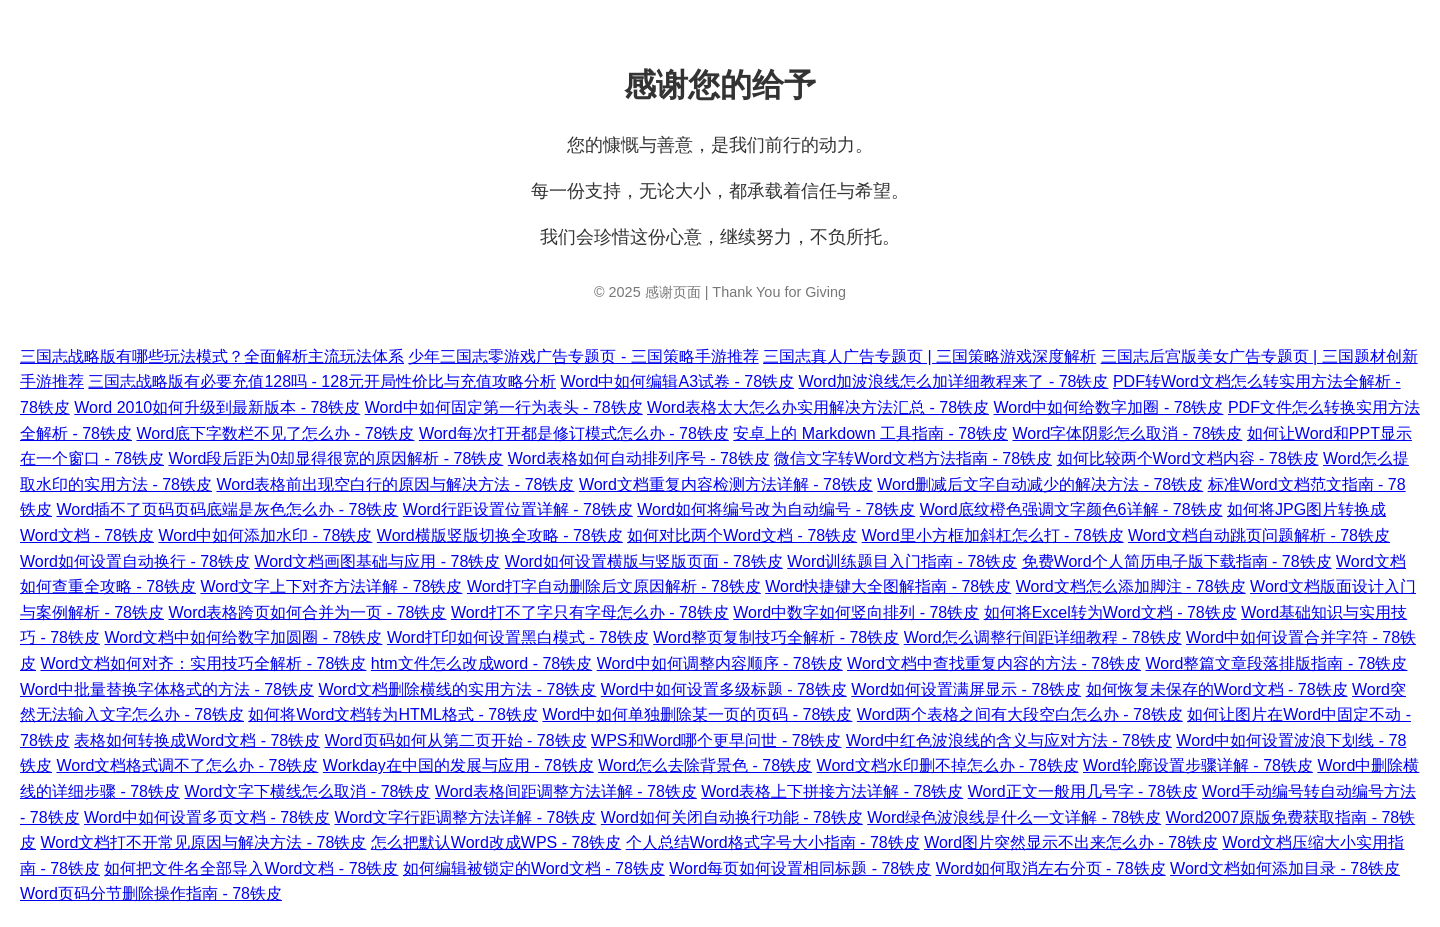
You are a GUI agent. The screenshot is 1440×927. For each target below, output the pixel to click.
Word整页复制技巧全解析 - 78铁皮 (776, 637)
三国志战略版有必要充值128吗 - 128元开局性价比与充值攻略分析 (322, 381)
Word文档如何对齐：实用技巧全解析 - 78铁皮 (203, 663)
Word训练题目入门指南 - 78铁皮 (902, 561)
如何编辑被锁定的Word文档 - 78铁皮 (534, 868)
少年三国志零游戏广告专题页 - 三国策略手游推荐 (583, 356)
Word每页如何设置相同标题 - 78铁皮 (800, 868)
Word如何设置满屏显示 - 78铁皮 (966, 689)
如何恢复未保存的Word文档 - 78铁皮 (1217, 689)
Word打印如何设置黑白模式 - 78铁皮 (518, 637)
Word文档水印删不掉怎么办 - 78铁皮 (948, 765)
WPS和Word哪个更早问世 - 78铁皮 (716, 740)
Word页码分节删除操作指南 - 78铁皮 (151, 893)
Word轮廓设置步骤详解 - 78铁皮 (1198, 765)
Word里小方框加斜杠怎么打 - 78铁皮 (993, 535)
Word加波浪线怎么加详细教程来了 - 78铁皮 (954, 381)
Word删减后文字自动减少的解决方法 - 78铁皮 (1040, 484)
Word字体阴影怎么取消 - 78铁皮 (1127, 433)
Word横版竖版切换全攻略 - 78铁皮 (500, 535)
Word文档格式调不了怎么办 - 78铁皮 (187, 765)
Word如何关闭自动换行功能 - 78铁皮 (732, 817)
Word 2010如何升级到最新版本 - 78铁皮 (217, 407)
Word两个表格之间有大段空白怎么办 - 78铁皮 (1020, 714)
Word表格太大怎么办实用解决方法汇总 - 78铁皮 (818, 407)
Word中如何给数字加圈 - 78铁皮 (1109, 407)
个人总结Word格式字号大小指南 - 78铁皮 (773, 842)
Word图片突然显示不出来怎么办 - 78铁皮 (1071, 842)
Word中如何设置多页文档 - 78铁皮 (207, 817)
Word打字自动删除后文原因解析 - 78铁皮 (614, 586)
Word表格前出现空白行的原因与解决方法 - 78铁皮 (395, 484)
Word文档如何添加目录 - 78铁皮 (1285, 868)
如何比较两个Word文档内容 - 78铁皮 (1188, 458)
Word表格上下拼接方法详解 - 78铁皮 (832, 791)
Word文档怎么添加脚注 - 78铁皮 (1131, 586)
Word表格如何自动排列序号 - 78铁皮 (639, 458)
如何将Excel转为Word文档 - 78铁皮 (1110, 612)
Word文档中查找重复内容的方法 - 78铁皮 (994, 663)
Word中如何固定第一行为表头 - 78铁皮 (504, 407)
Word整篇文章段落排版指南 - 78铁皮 (1277, 663)
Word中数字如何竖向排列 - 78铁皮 (856, 612)
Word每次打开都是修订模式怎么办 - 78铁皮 (574, 433)
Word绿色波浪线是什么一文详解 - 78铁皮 (1014, 817)
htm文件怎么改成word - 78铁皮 (481, 663)
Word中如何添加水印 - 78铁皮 (265, 535)
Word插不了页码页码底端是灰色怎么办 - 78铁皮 (227, 509)
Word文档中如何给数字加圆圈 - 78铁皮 (243, 637)
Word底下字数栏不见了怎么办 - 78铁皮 (275, 433)
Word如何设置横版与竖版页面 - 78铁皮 (644, 561)
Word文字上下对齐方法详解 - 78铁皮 (331, 586)
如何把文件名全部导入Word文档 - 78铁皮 (251, 868)
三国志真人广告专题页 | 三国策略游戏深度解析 (929, 356)
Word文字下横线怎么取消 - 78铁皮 (307, 791)
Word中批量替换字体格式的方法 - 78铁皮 (167, 689)
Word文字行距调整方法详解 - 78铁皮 (465, 817)
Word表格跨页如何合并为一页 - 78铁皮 (307, 612)
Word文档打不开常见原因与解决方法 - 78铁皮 (203, 842)
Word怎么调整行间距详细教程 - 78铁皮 (1043, 637)
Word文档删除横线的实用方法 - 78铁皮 (457, 689)
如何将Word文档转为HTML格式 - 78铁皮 (393, 714)
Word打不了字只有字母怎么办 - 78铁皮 (590, 612)
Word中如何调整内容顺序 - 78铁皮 (720, 663)
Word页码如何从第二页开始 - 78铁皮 (456, 740)
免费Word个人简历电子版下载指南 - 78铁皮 (1177, 561)
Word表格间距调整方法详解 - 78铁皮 (566, 791)
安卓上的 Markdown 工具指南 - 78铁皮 (870, 433)
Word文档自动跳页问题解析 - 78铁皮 (1259, 535)
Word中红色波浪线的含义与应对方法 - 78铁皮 (1009, 740)
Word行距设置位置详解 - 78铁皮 (518, 509)
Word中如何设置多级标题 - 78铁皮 (724, 689)
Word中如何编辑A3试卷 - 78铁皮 (678, 381)
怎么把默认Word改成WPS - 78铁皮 (496, 842)
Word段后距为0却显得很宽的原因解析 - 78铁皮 (335, 458)
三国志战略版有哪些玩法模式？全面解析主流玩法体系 (212, 356)
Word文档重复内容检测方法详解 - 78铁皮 (726, 484)
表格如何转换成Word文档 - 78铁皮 (197, 740)
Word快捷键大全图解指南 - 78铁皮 (888, 586)
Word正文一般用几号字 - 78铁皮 (1083, 791)
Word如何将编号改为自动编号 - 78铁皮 (776, 509)
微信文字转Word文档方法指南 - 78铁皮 (913, 458)
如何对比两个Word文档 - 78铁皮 (742, 535)
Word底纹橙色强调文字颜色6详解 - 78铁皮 (1071, 509)
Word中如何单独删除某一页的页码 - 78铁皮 (697, 714)
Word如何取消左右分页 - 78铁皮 (1051, 868)
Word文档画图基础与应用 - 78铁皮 (377, 561)
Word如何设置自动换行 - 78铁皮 (135, 561)
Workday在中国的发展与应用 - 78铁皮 (458, 765)
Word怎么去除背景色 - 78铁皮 (705, 765)
